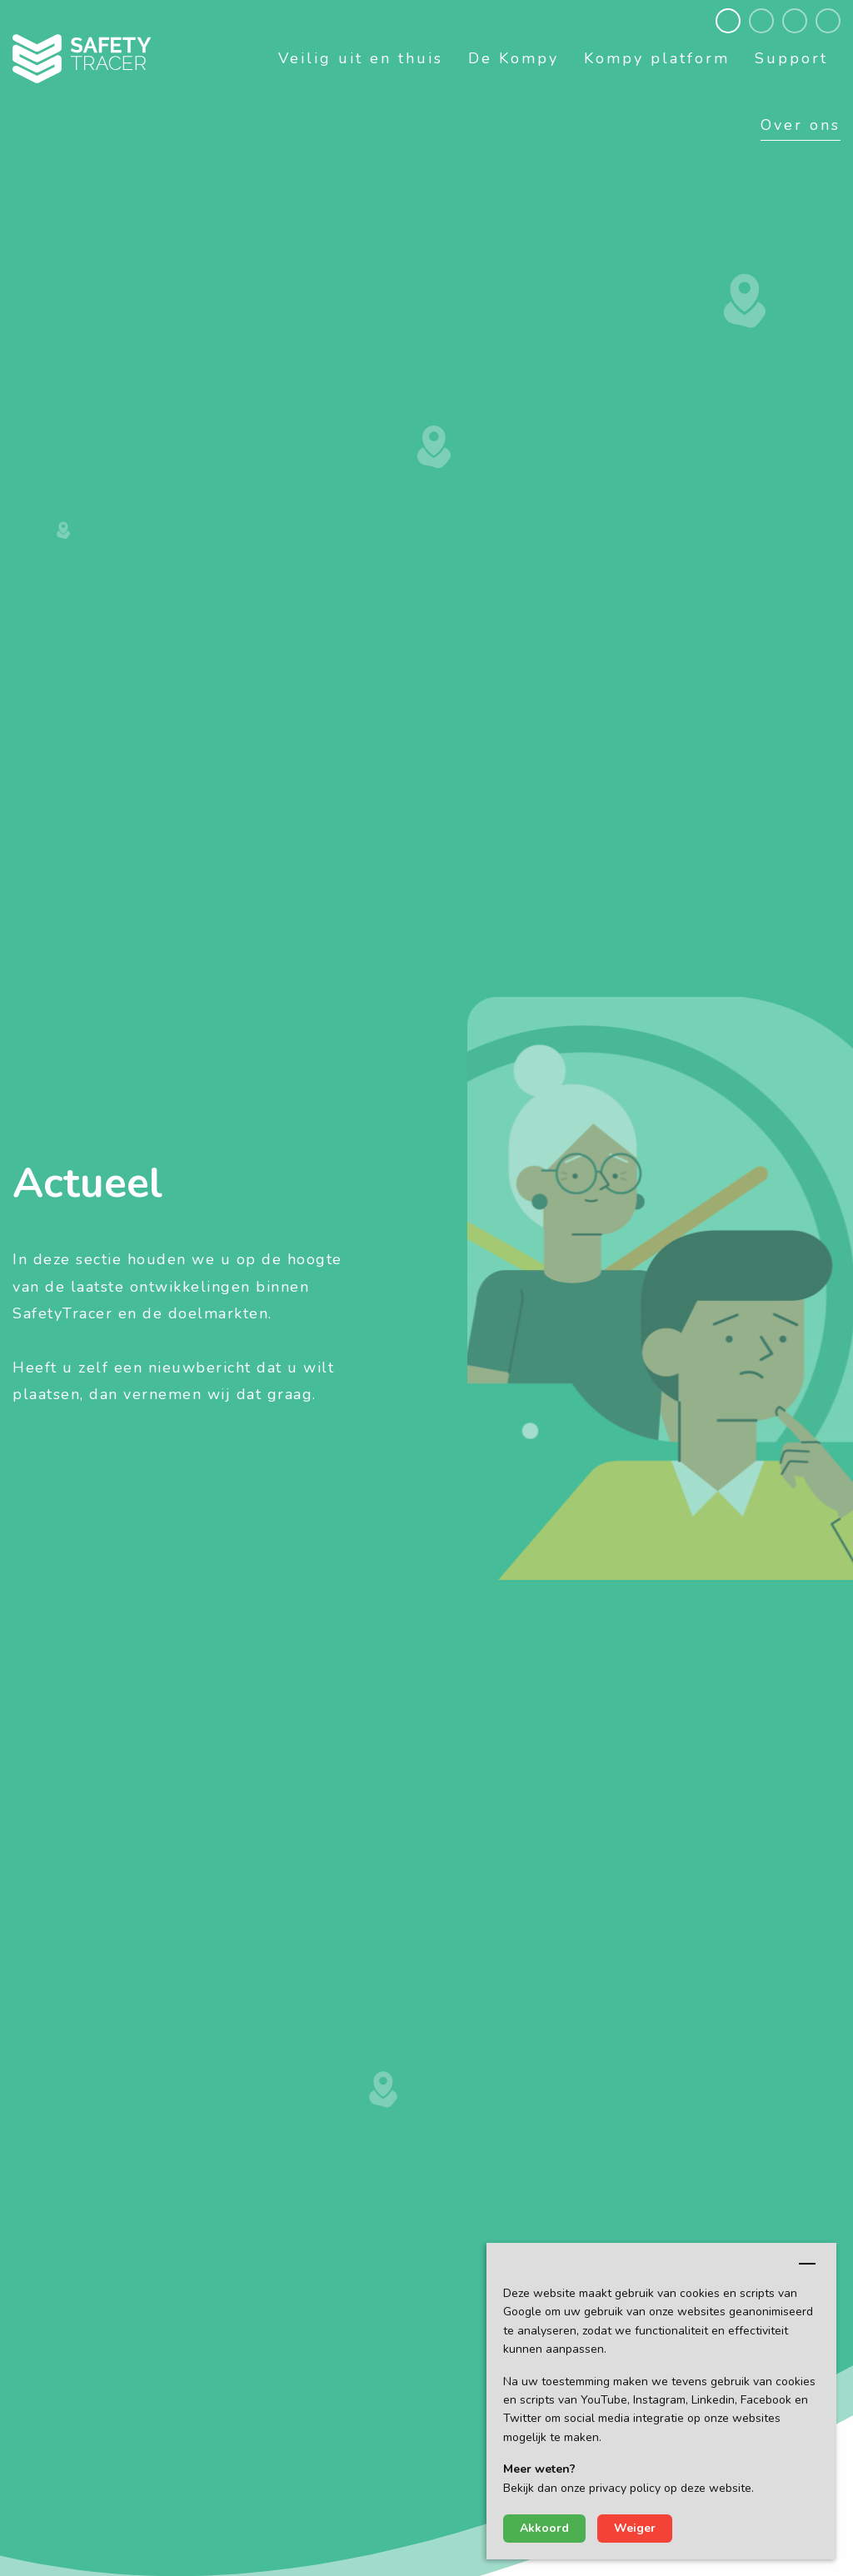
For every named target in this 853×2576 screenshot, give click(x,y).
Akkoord (544, 2528)
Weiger (635, 2528)
